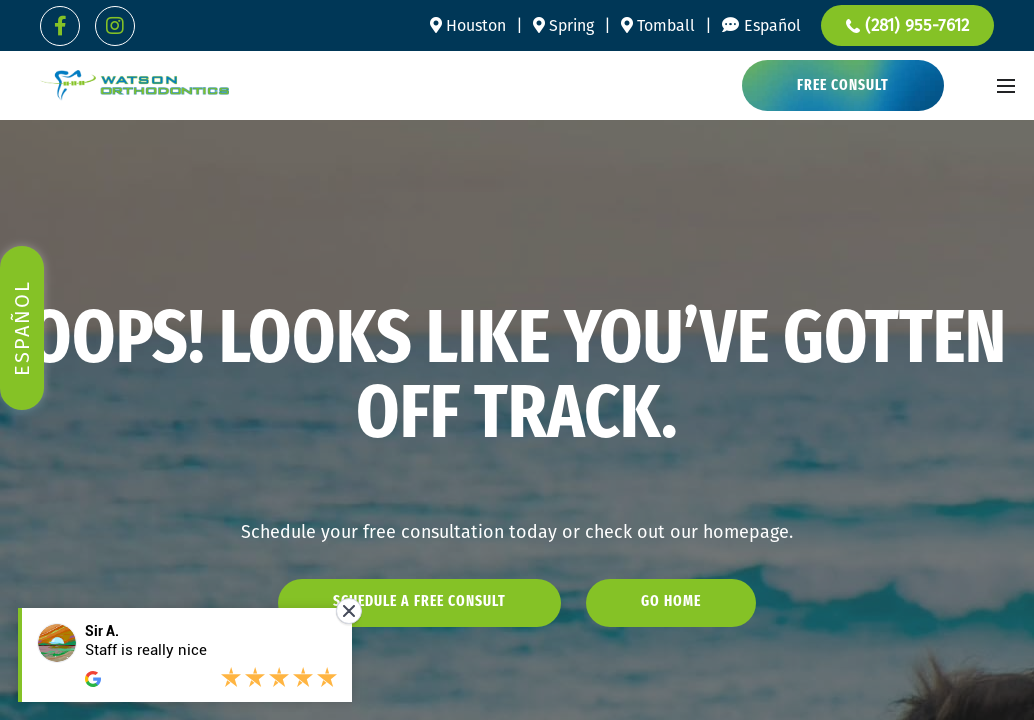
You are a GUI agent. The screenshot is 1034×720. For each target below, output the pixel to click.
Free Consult (843, 86)
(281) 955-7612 (907, 25)
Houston (468, 25)
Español (772, 25)
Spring (563, 25)
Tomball (658, 25)
